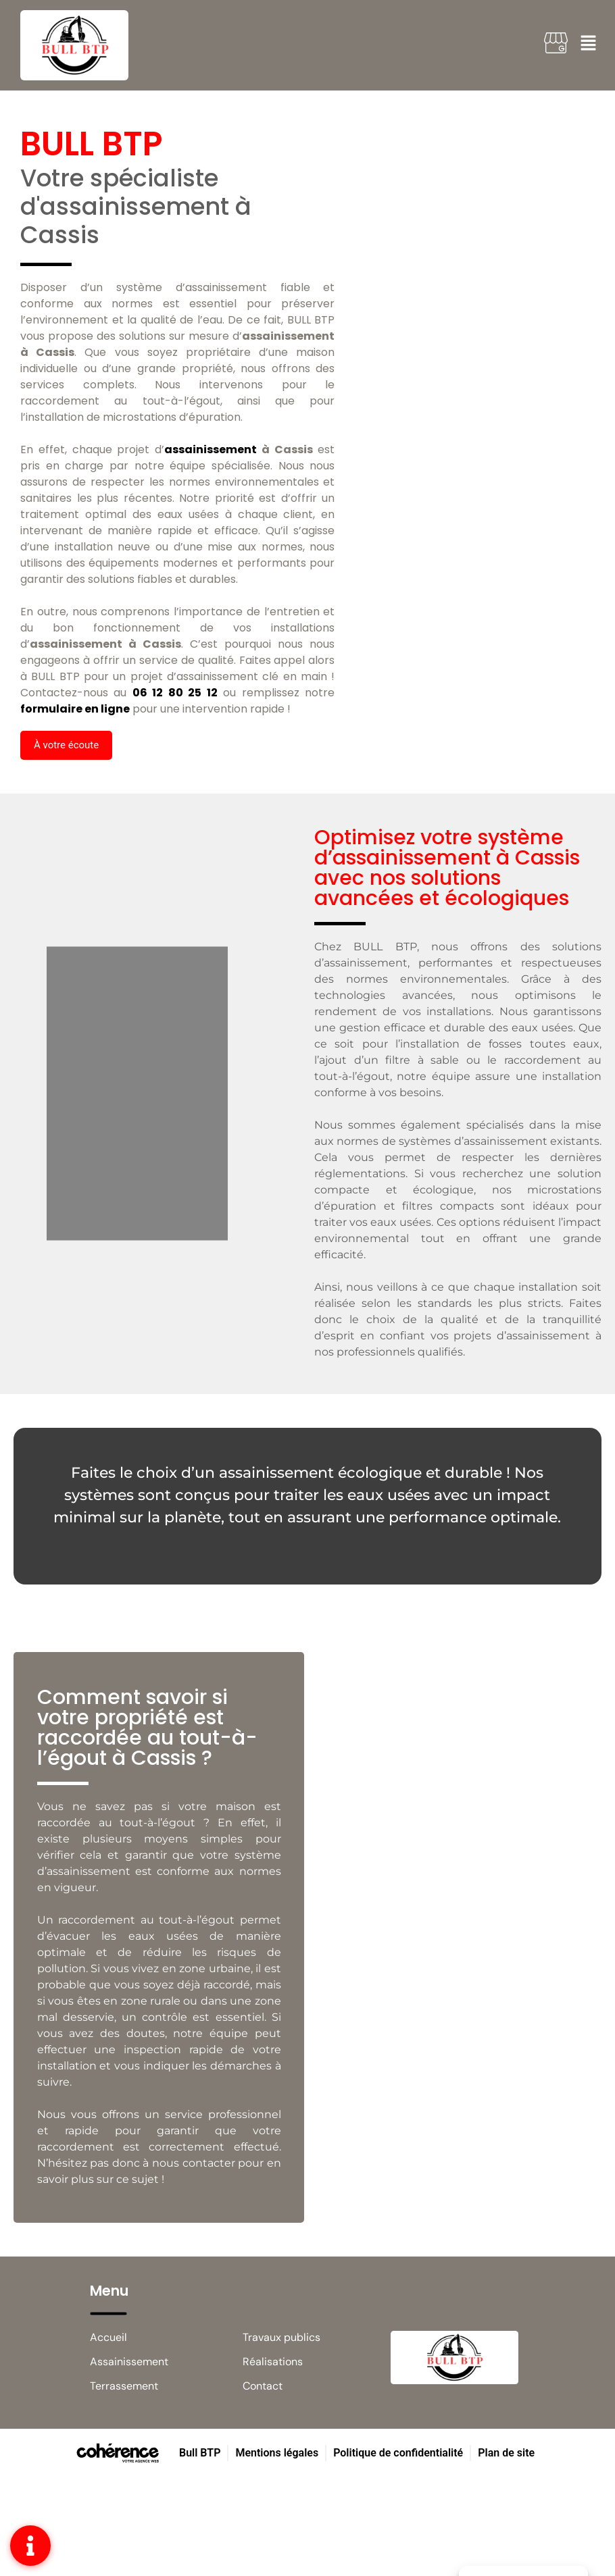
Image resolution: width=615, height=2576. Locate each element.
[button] (66, 745)
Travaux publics (281, 2337)
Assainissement (129, 2361)
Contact (262, 2386)
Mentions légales (276, 2452)
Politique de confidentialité (398, 2452)
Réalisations (273, 2361)
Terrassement (124, 2386)
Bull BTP (199, 2452)
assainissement (210, 449)
